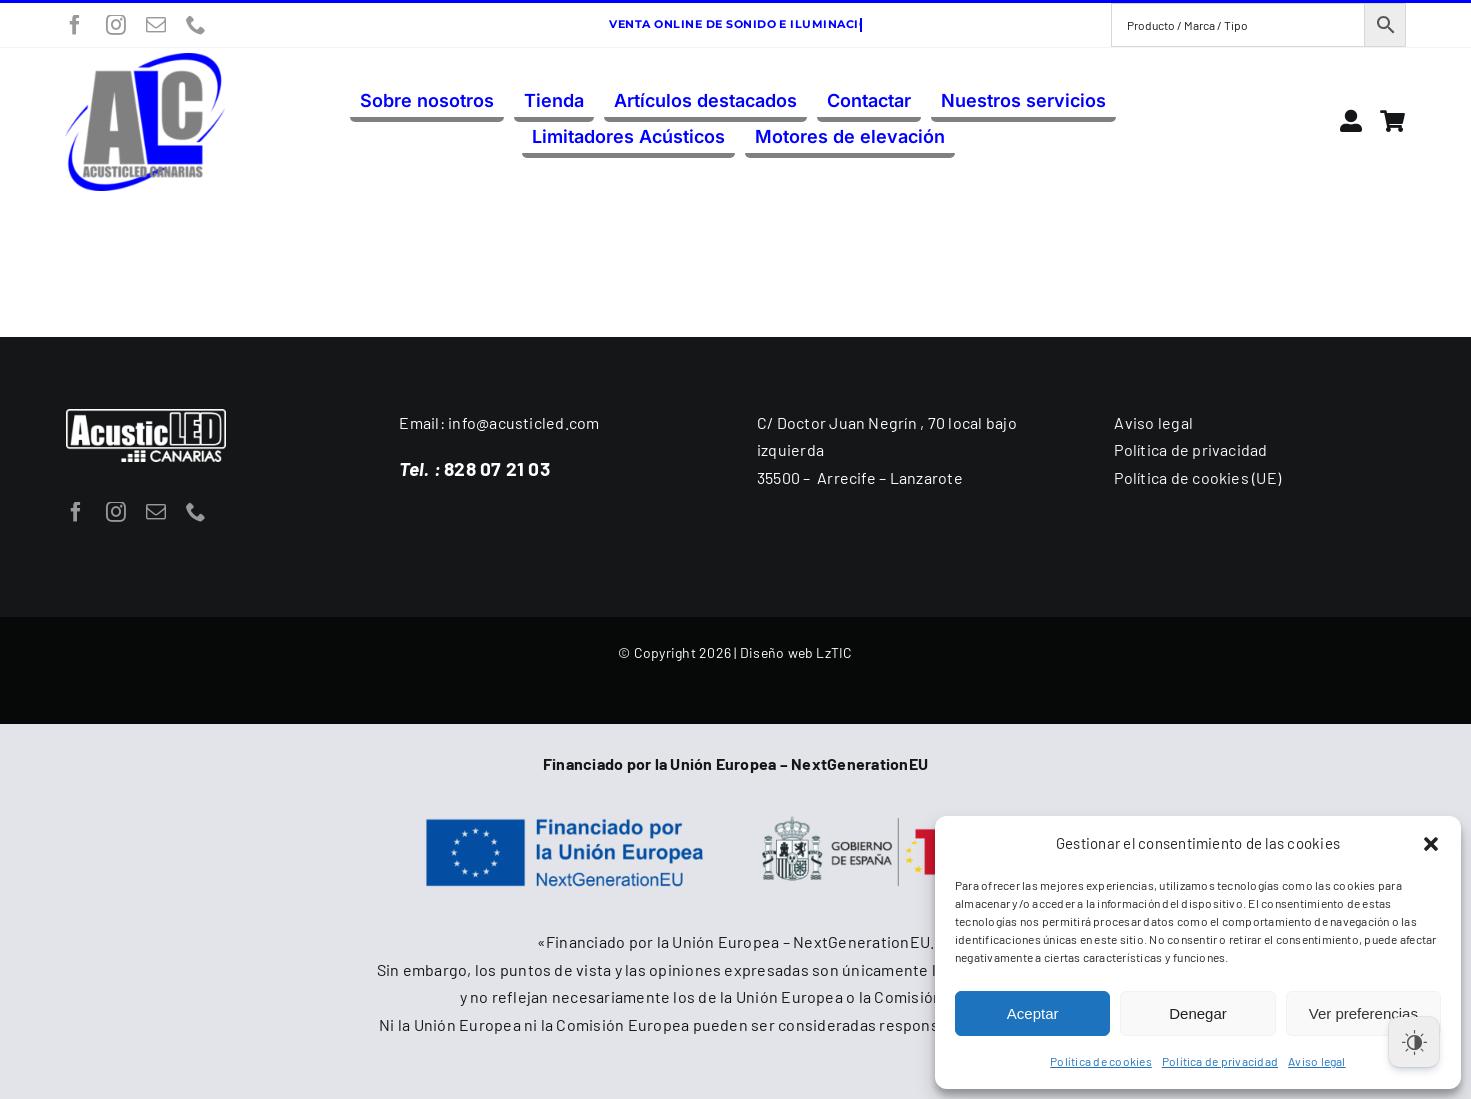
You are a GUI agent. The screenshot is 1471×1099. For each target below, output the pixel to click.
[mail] (156, 25)
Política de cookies (1101, 1061)
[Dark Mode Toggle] (1414, 1042)
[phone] (196, 25)
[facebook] (75, 25)
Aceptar (1033, 1013)
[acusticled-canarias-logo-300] (145, 60)
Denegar (1198, 1013)
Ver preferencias (1363, 1013)
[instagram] (116, 25)
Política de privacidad (1220, 1061)
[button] (1431, 844)
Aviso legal (1317, 1061)
